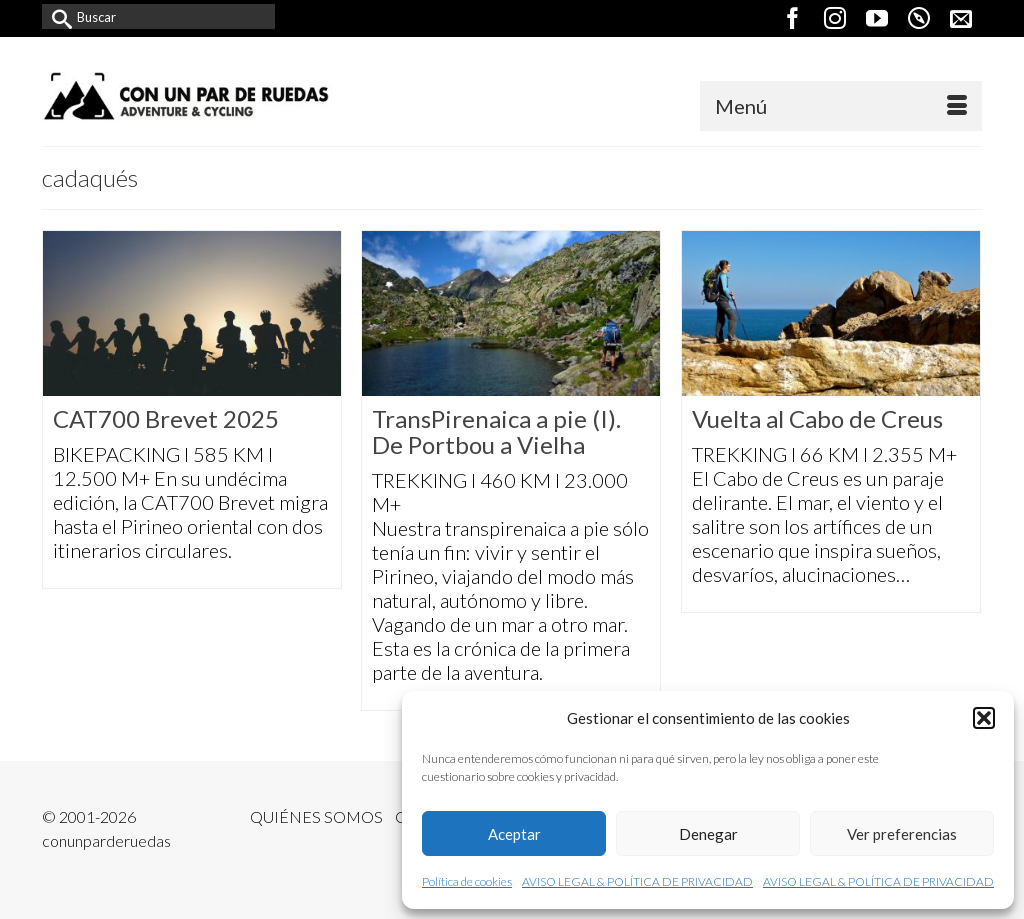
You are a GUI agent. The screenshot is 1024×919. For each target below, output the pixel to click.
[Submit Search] (57, 16)
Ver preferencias (902, 834)
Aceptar (514, 834)
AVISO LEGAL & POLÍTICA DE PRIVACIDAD (637, 881)
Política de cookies (467, 881)
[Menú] (841, 106)
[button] (984, 718)
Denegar (708, 834)
